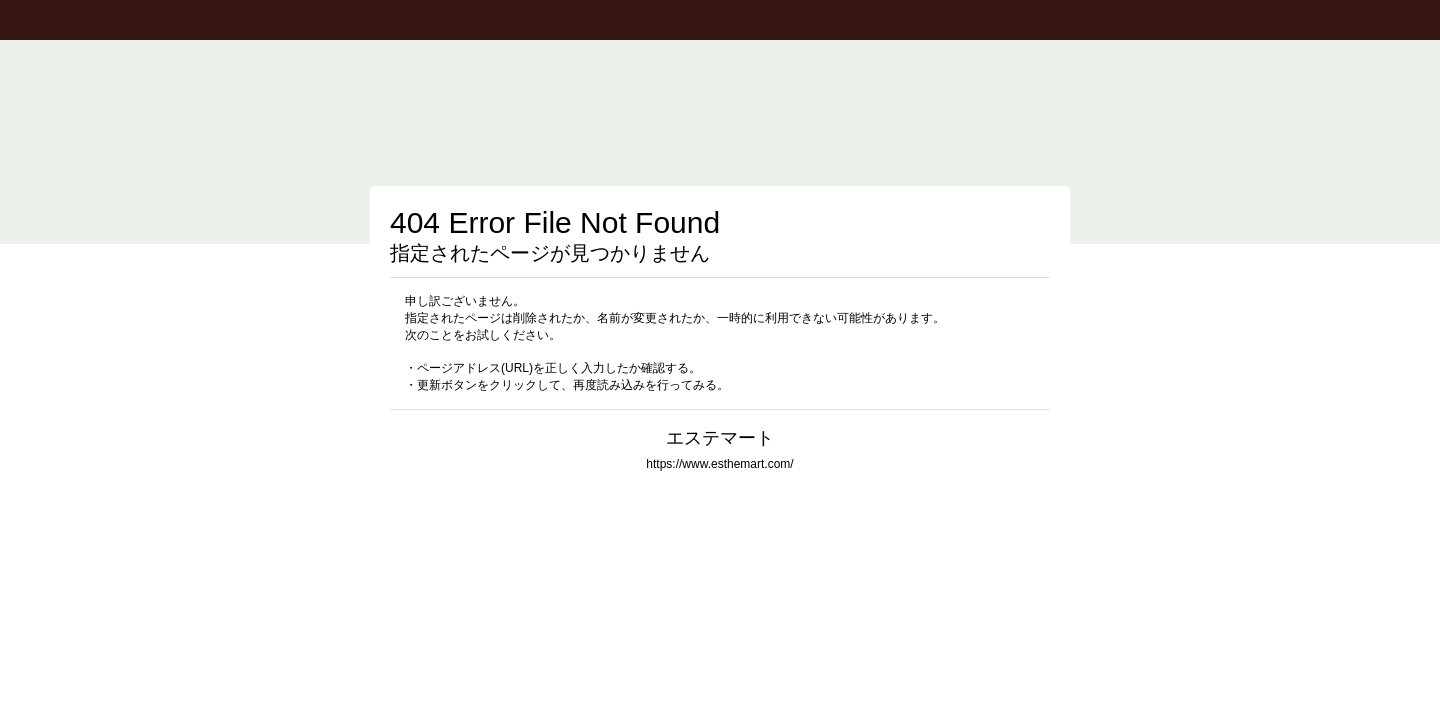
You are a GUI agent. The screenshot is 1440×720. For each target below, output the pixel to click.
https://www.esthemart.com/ (719, 464)
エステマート (720, 437)
